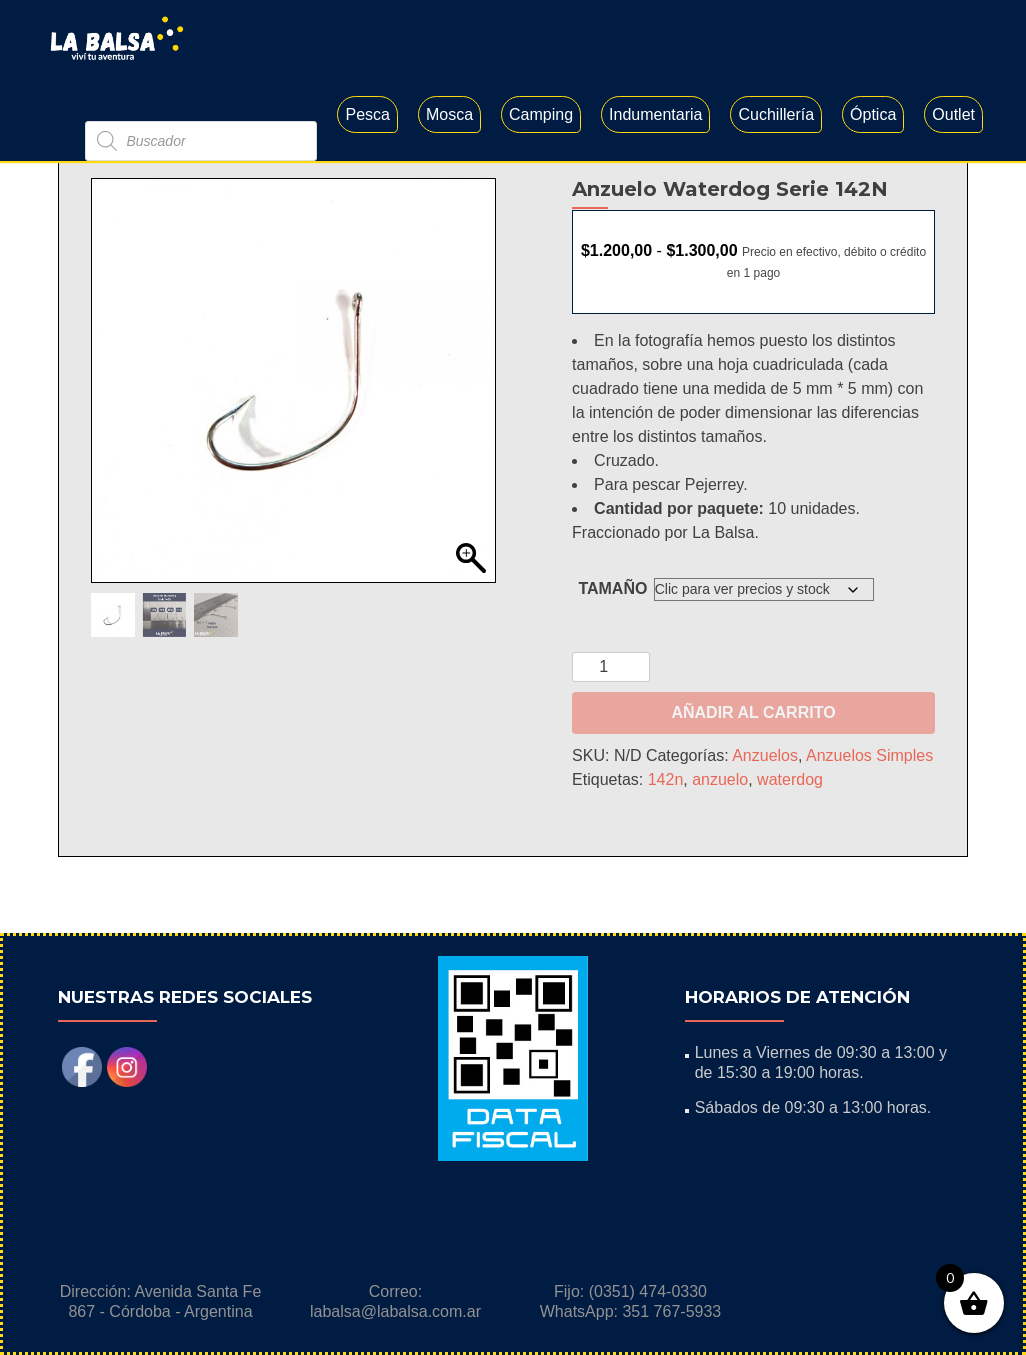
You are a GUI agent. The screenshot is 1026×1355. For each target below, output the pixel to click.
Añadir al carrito (753, 788)
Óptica (873, 114)
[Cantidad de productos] (611, 743)
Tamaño (612, 664)
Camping (541, 114)
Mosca (449, 114)
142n (666, 855)
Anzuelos (765, 831)
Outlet (953, 114)
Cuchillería (776, 114)
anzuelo (720, 855)
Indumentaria (655, 114)
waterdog (790, 855)
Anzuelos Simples (869, 831)
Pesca (367, 114)
